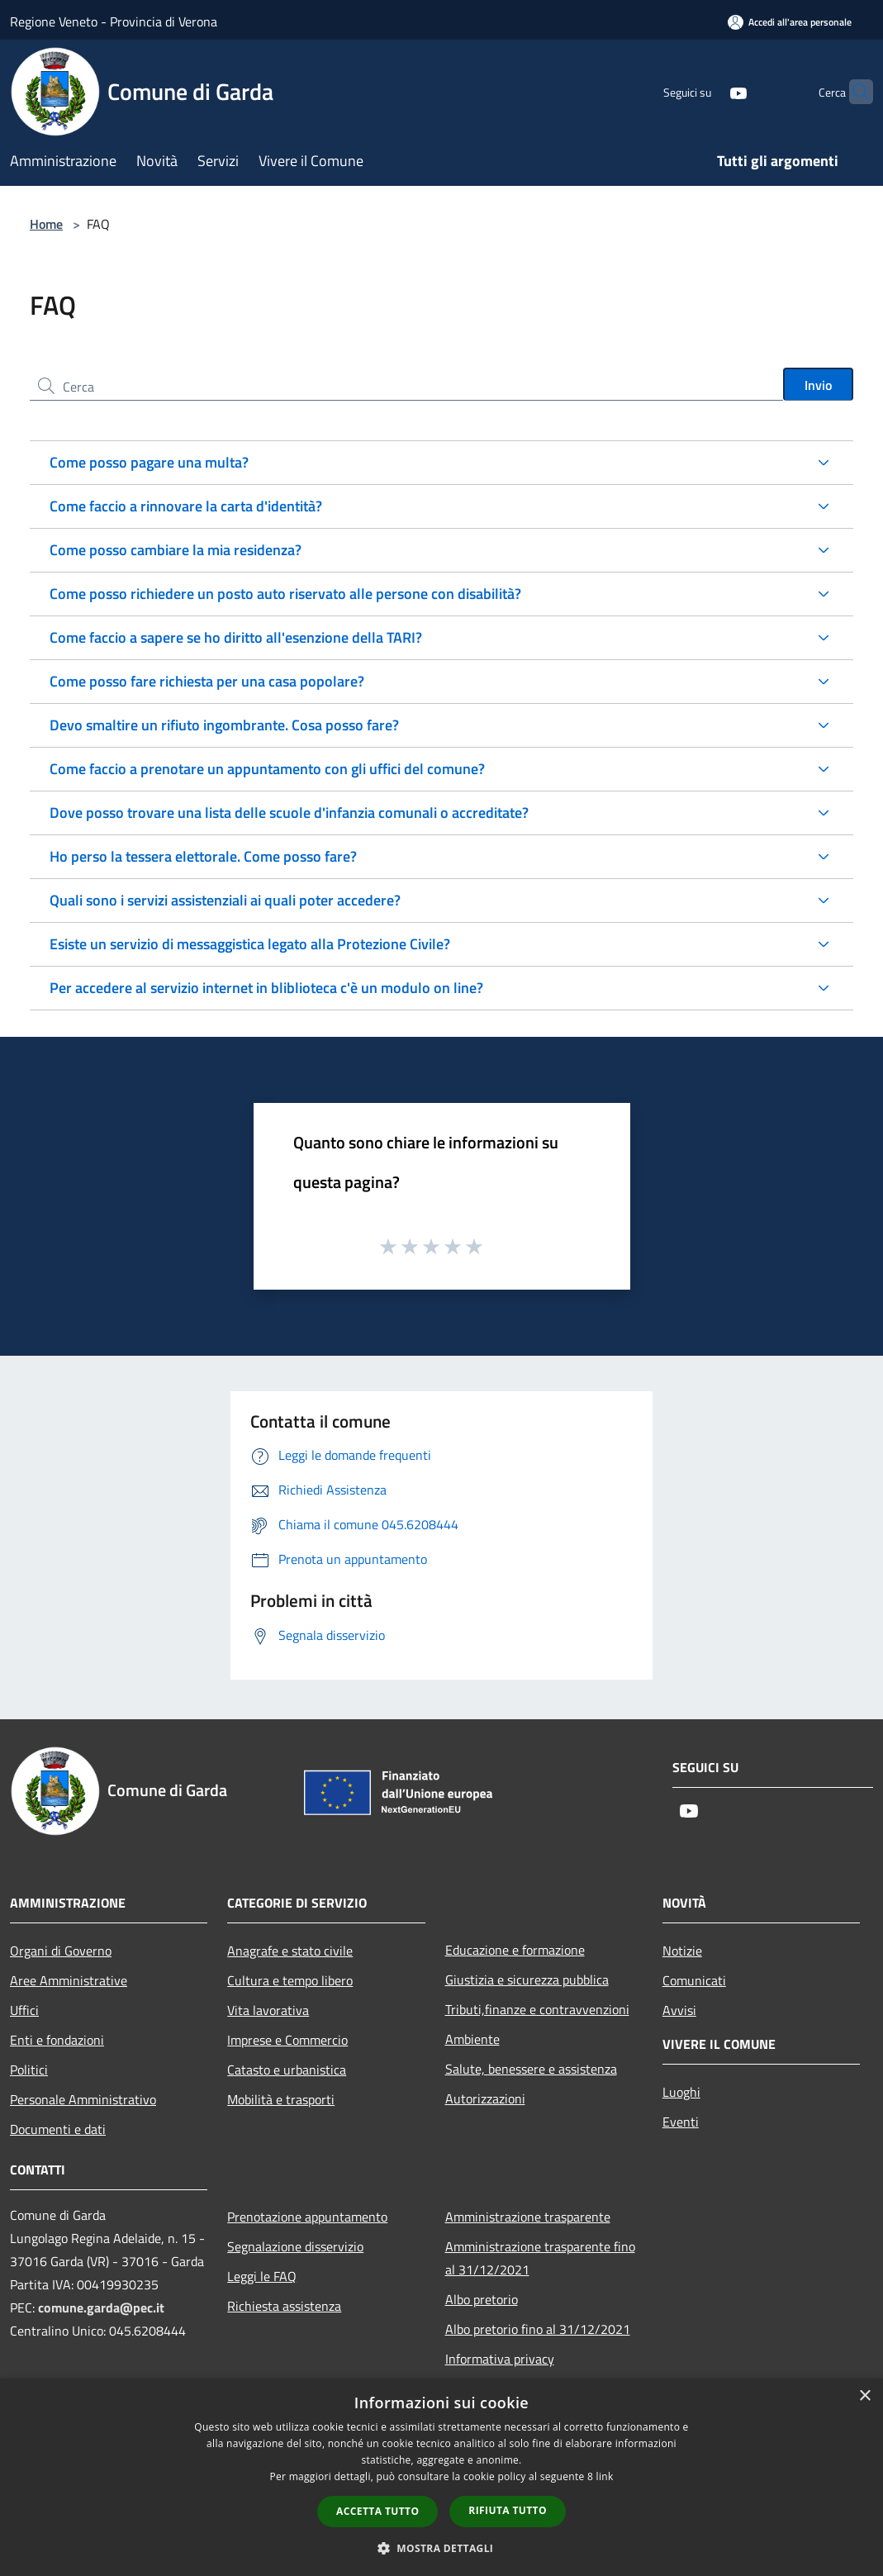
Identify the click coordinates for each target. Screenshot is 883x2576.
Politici (29, 2069)
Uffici (24, 2010)
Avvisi (679, 2010)
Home (46, 224)
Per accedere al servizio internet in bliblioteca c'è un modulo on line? (266, 988)
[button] (442, 2548)
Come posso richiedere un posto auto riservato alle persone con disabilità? (285, 593)
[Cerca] (853, 92)
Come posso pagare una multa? (149, 462)
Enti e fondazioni (57, 2040)
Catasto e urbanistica (286, 2069)
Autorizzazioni (485, 2098)
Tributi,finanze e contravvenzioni (537, 2009)
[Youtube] (706, 91)
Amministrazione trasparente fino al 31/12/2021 (540, 2257)
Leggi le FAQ (262, 2276)
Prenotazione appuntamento (307, 2217)
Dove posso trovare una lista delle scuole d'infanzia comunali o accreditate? (289, 812)
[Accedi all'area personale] (789, 21)
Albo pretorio (481, 2299)
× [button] (864, 2396)
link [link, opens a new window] (605, 2476)
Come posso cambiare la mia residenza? (175, 550)
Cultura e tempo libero (290, 1980)
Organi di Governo (61, 1951)
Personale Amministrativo (83, 2099)
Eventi (680, 2122)
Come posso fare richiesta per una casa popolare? (207, 681)
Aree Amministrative (68, 1980)
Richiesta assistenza (284, 2306)
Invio (818, 385)
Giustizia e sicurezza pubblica (527, 1979)
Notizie (682, 1951)
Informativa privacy (499, 2359)
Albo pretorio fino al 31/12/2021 (537, 2329)
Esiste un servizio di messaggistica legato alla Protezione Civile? (250, 944)
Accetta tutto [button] (377, 2511)
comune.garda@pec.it (101, 2307)
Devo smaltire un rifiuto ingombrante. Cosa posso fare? (224, 725)
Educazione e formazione (515, 1950)
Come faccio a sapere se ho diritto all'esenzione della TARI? (236, 637)
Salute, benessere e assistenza (531, 2069)
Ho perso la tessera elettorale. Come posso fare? (203, 856)
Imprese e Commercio (287, 2040)
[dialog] (441, 2477)
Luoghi (681, 2092)
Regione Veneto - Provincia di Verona (113, 21)
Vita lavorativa (268, 2010)
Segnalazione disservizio (295, 2246)
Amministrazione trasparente (527, 2217)
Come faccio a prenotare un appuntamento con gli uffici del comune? (267, 769)
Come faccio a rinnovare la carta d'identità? (186, 506)
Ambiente (472, 2039)
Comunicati (694, 1980)
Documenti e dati (58, 2129)
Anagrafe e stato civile (290, 1951)
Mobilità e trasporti (281, 2099)
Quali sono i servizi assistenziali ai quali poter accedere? (225, 900)
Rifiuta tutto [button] (507, 2510)
